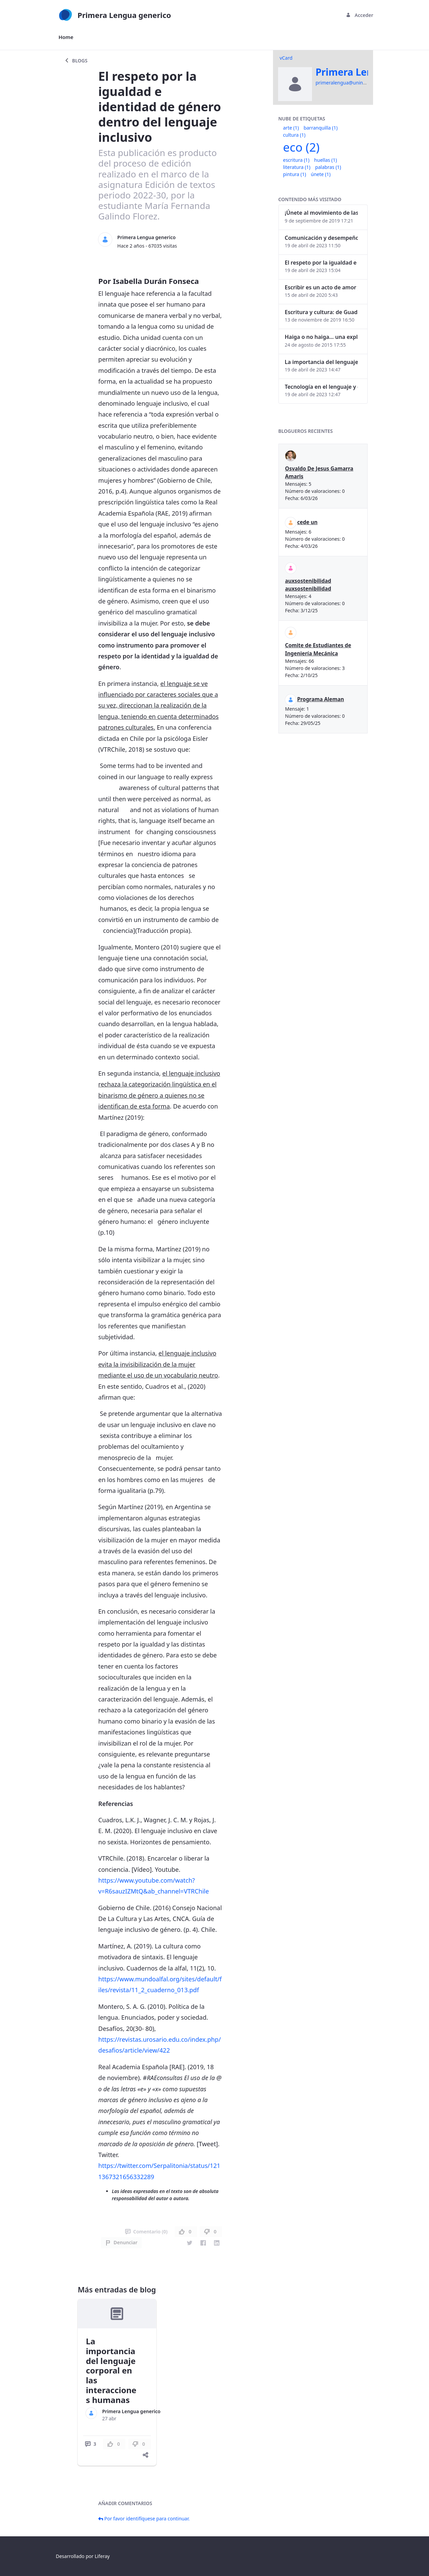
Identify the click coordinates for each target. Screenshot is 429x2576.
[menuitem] (66, 37)
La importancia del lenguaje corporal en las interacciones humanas (111, 2370)
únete (321, 174)
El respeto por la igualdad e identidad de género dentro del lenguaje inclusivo (321, 262)
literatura (297, 167)
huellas (325, 160)
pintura (294, 174)
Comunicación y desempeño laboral (321, 238)
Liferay (102, 2556)
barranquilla (320, 127)
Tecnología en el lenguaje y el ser (321, 386)
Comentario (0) (146, 2231)
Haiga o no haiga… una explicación (321, 337)
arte (291, 127)
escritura (296, 160)
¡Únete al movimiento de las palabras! (321, 212)
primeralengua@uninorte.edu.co (351, 82)
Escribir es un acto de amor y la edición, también (321, 287)
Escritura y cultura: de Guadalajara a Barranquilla (321, 312)
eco (301, 147)
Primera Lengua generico (146, 237)
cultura (294, 135)
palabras (328, 167)
